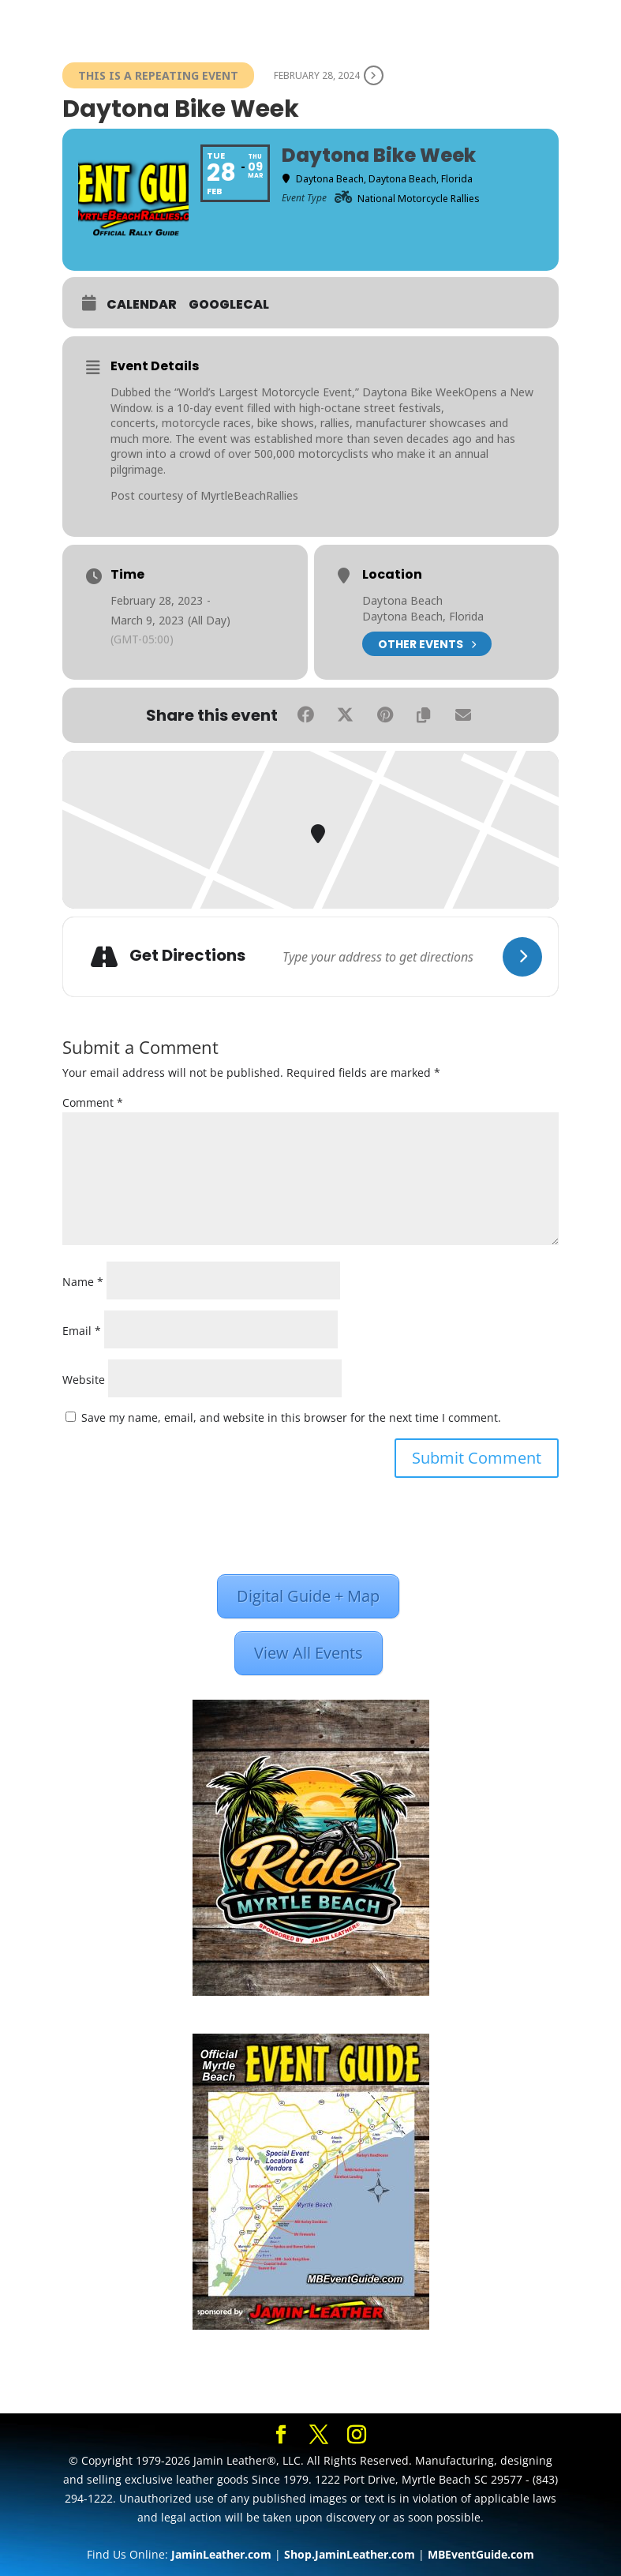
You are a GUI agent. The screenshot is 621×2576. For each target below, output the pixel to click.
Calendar (142, 305)
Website (83, 1379)
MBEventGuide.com (481, 2554)
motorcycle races (206, 422)
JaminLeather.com (221, 2554)
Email (81, 1330)
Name (82, 1281)
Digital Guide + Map (308, 1596)
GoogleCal (229, 305)
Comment (92, 1102)
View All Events (308, 1652)
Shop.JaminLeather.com (349, 2554)
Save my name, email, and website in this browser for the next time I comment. (291, 1417)
